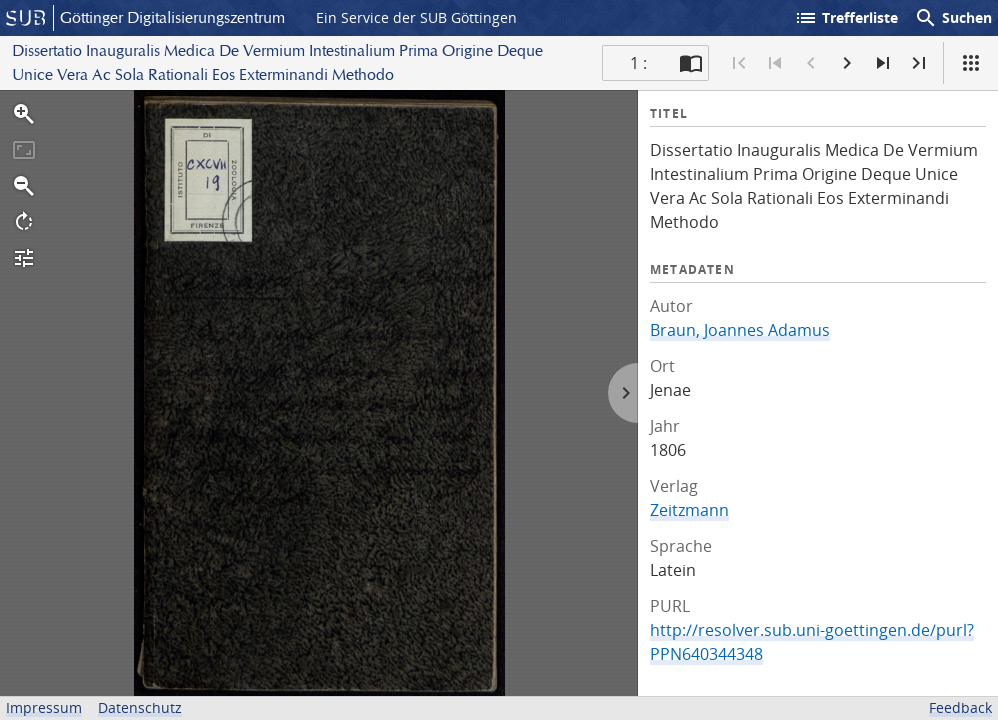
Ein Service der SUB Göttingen (416, 17)
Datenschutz (140, 707)
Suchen (953, 18)
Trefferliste (846, 18)
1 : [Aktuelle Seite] (638, 63)
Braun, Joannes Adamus (740, 330)
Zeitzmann (689, 510)
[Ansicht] (971, 63)
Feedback (960, 707)
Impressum (44, 707)
